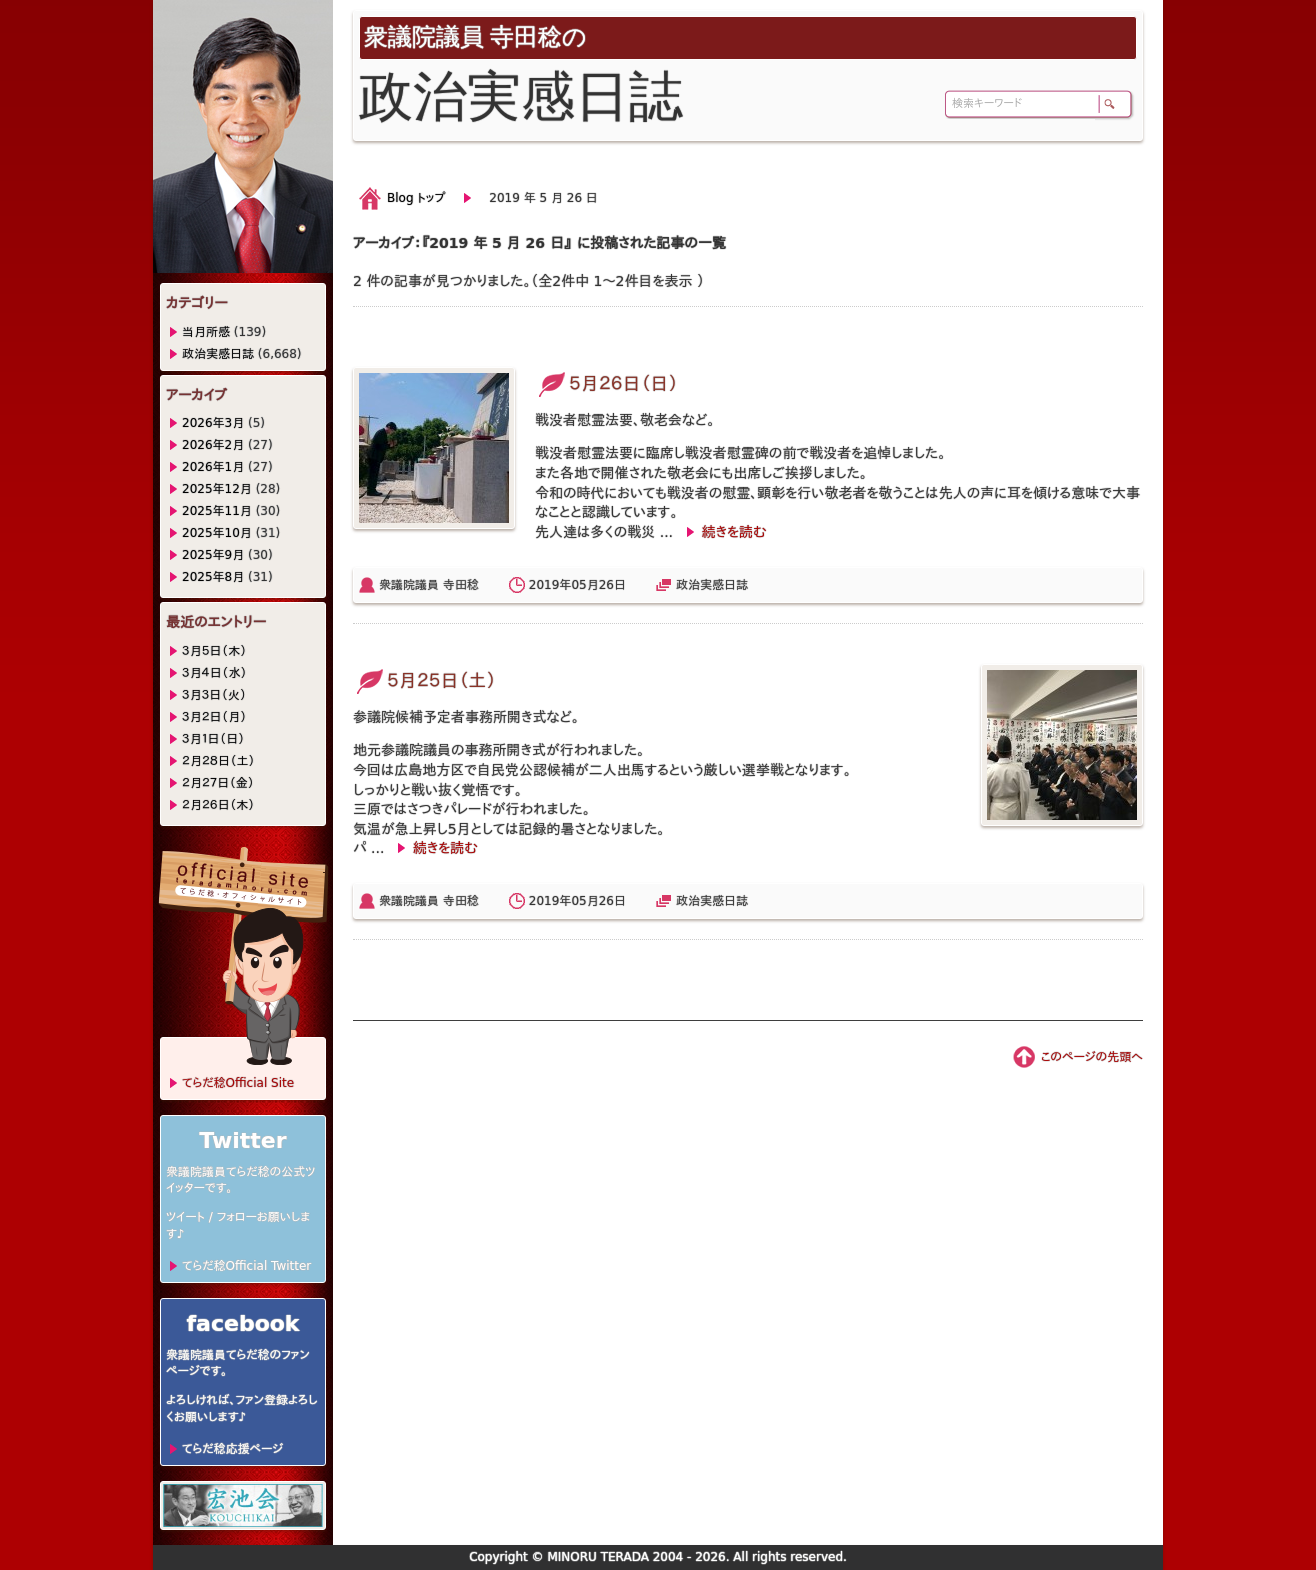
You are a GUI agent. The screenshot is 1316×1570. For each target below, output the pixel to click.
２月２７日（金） (218, 783)
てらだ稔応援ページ (232, 1449)
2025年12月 (217, 489)
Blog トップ (416, 198)
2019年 (550, 585)
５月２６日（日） (606, 383)
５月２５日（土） (424, 680)
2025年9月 (213, 555)
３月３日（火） (214, 695)
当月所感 (206, 332)
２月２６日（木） (218, 805)
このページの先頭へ (1092, 1057)
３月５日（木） (214, 651)
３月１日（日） (213, 739)
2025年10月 (217, 533)
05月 (584, 585)
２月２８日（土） (218, 761)
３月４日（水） (214, 673)
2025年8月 (213, 577)
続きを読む (734, 532)
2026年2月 (213, 445)
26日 (612, 585)
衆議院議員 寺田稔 (429, 585)
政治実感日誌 (712, 585)
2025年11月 (217, 511)
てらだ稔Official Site (238, 1083)
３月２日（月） (214, 717)
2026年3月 (213, 423)
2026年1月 (213, 467)
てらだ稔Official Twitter (246, 1266)
